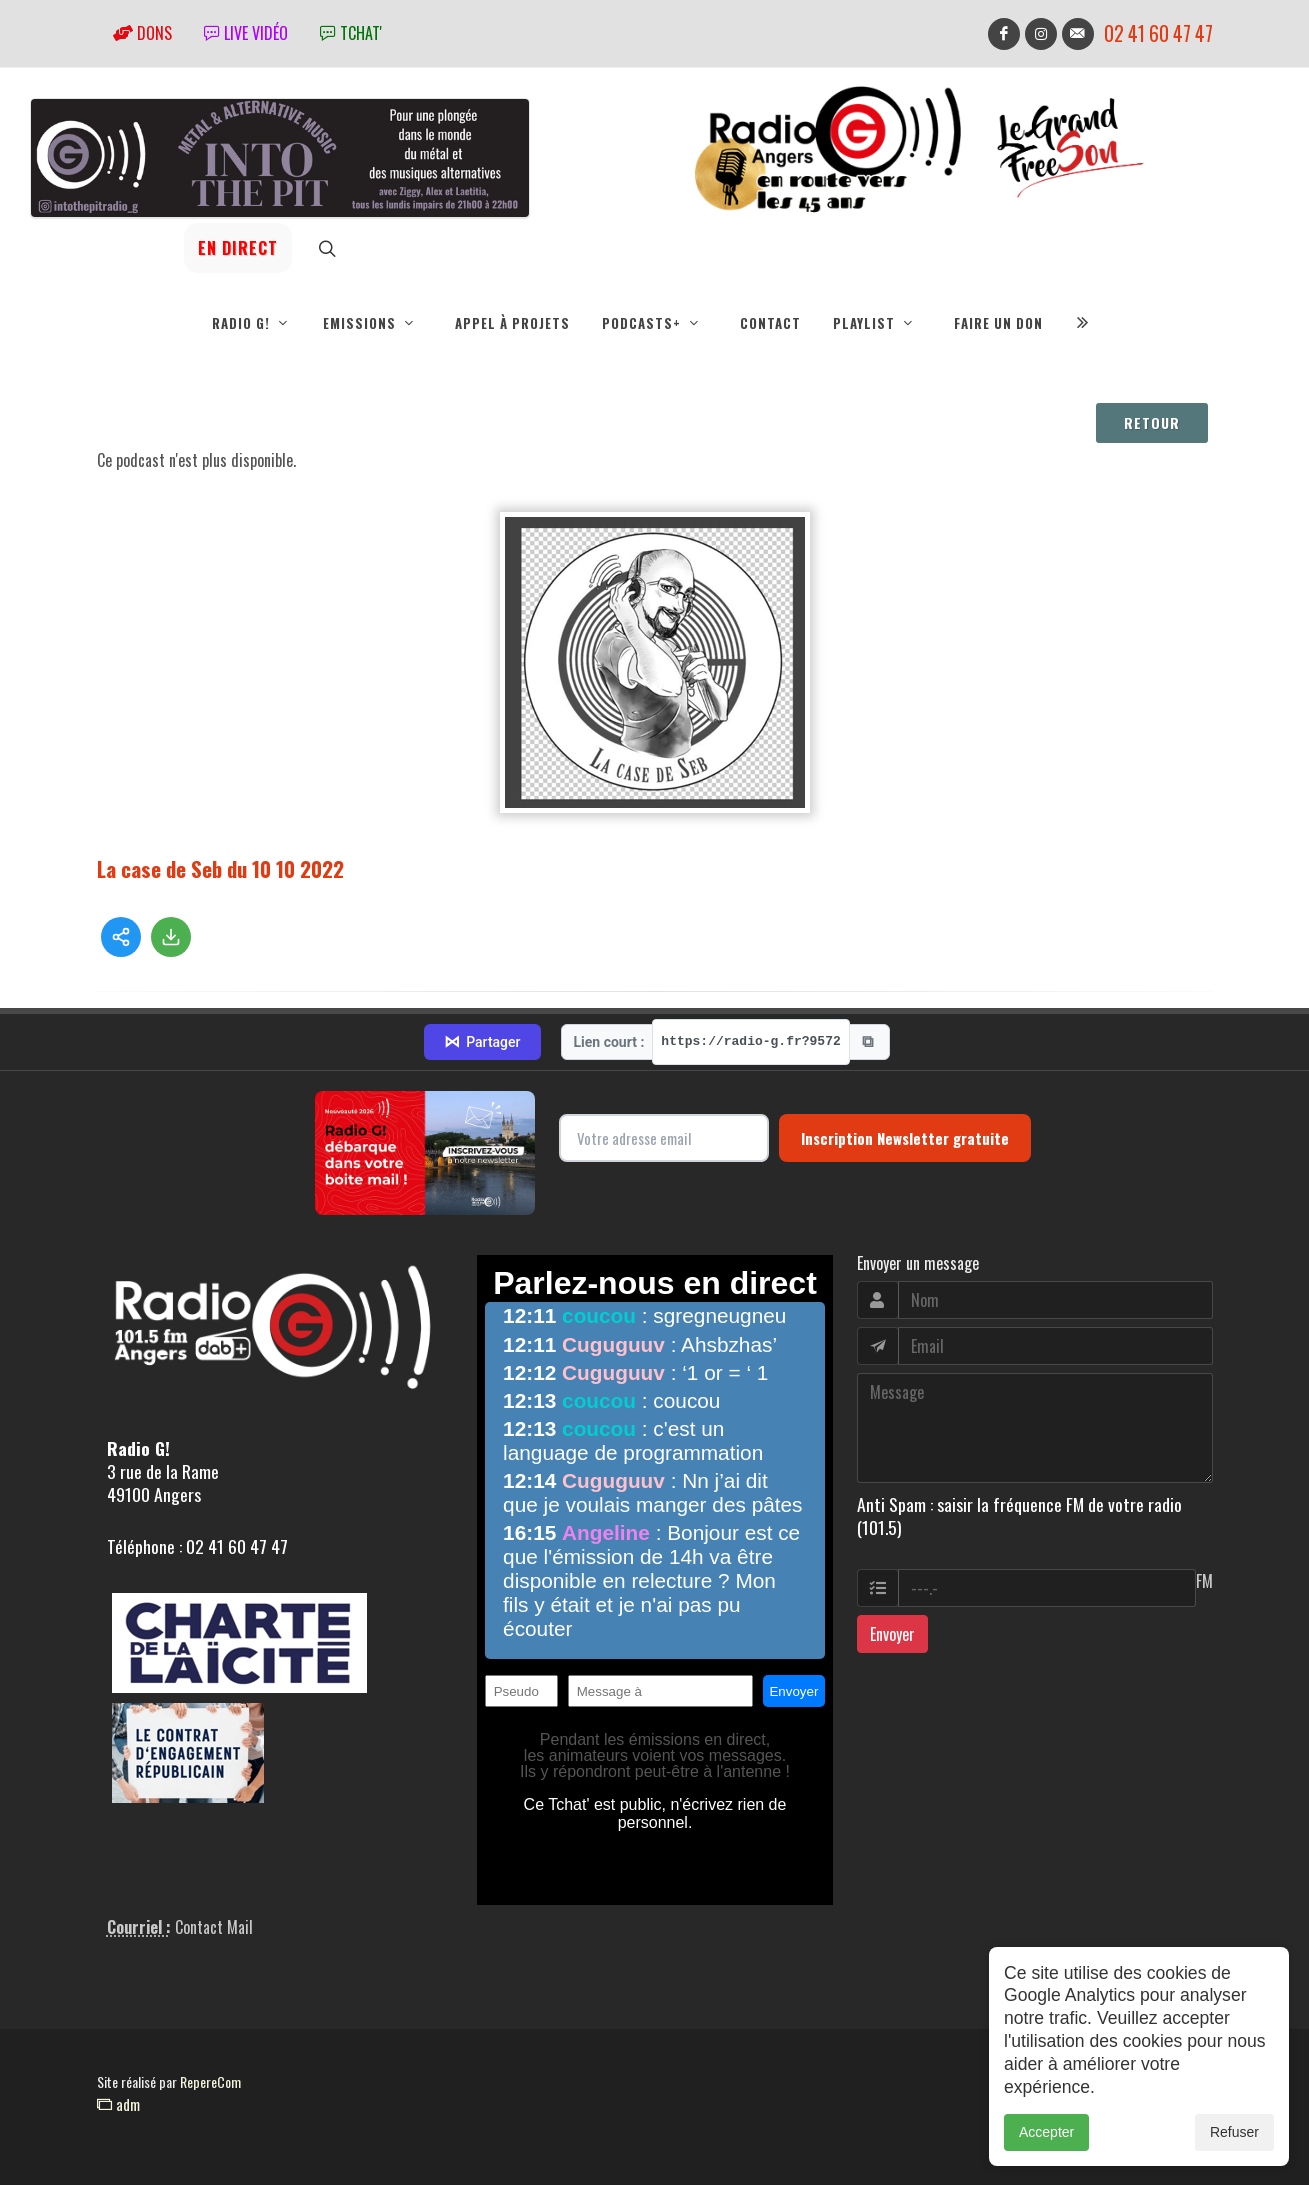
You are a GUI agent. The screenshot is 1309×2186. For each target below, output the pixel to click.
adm (118, 2105)
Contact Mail (214, 1928)
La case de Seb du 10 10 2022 (220, 869)
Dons (142, 33)
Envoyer (892, 1635)
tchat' (351, 33)
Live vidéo (246, 33)
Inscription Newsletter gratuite (905, 1139)
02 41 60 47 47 (1158, 33)
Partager (482, 1043)
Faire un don (998, 323)
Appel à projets (512, 323)
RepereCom (210, 2082)
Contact (770, 323)
